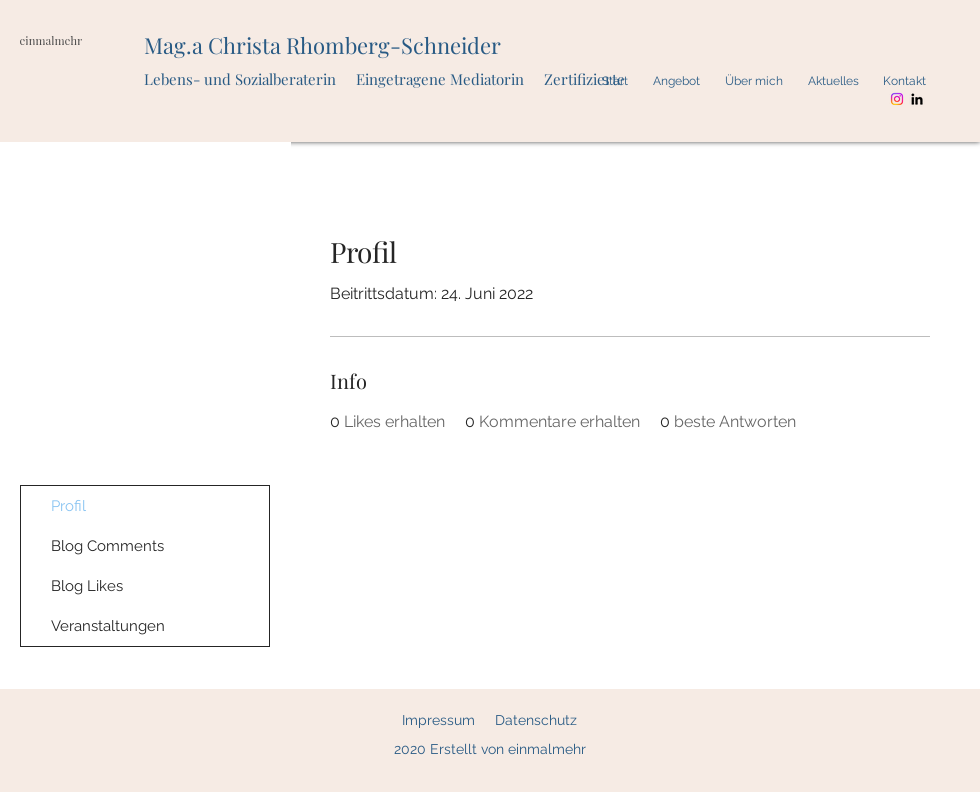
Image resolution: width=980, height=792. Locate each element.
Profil (68, 506)
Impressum (438, 720)
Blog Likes (87, 586)
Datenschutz (536, 720)
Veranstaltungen (108, 626)
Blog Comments (107, 546)
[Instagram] (897, 99)
